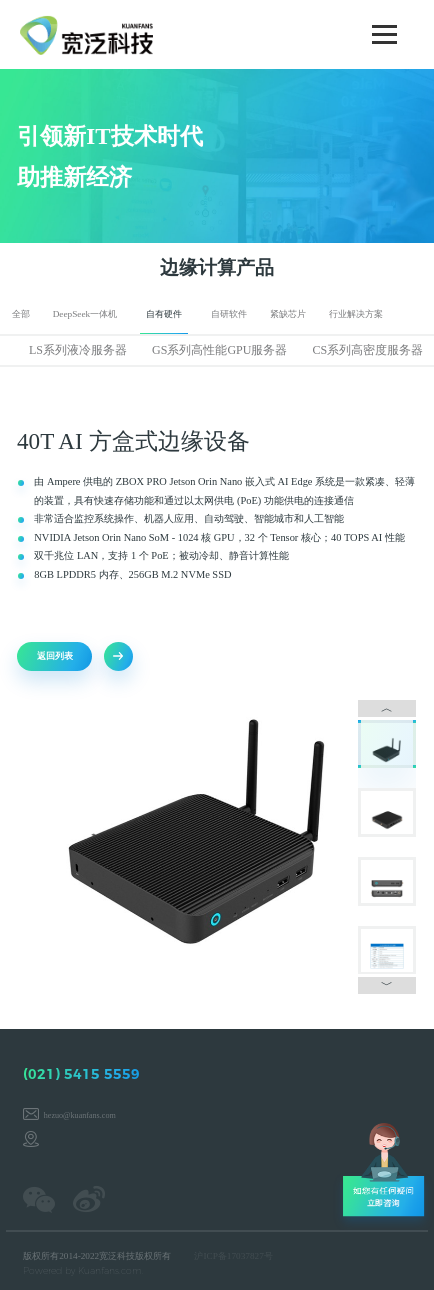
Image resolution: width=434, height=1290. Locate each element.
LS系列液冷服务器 (78, 350)
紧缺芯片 (288, 314)
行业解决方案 (356, 314)
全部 (21, 314)
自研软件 (229, 314)
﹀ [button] (382, 976)
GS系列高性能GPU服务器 (219, 350)
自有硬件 (164, 314)
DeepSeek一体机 (85, 314)
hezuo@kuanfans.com (80, 1115)
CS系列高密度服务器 (368, 350)
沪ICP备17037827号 (233, 1256)
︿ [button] (382, 708)
